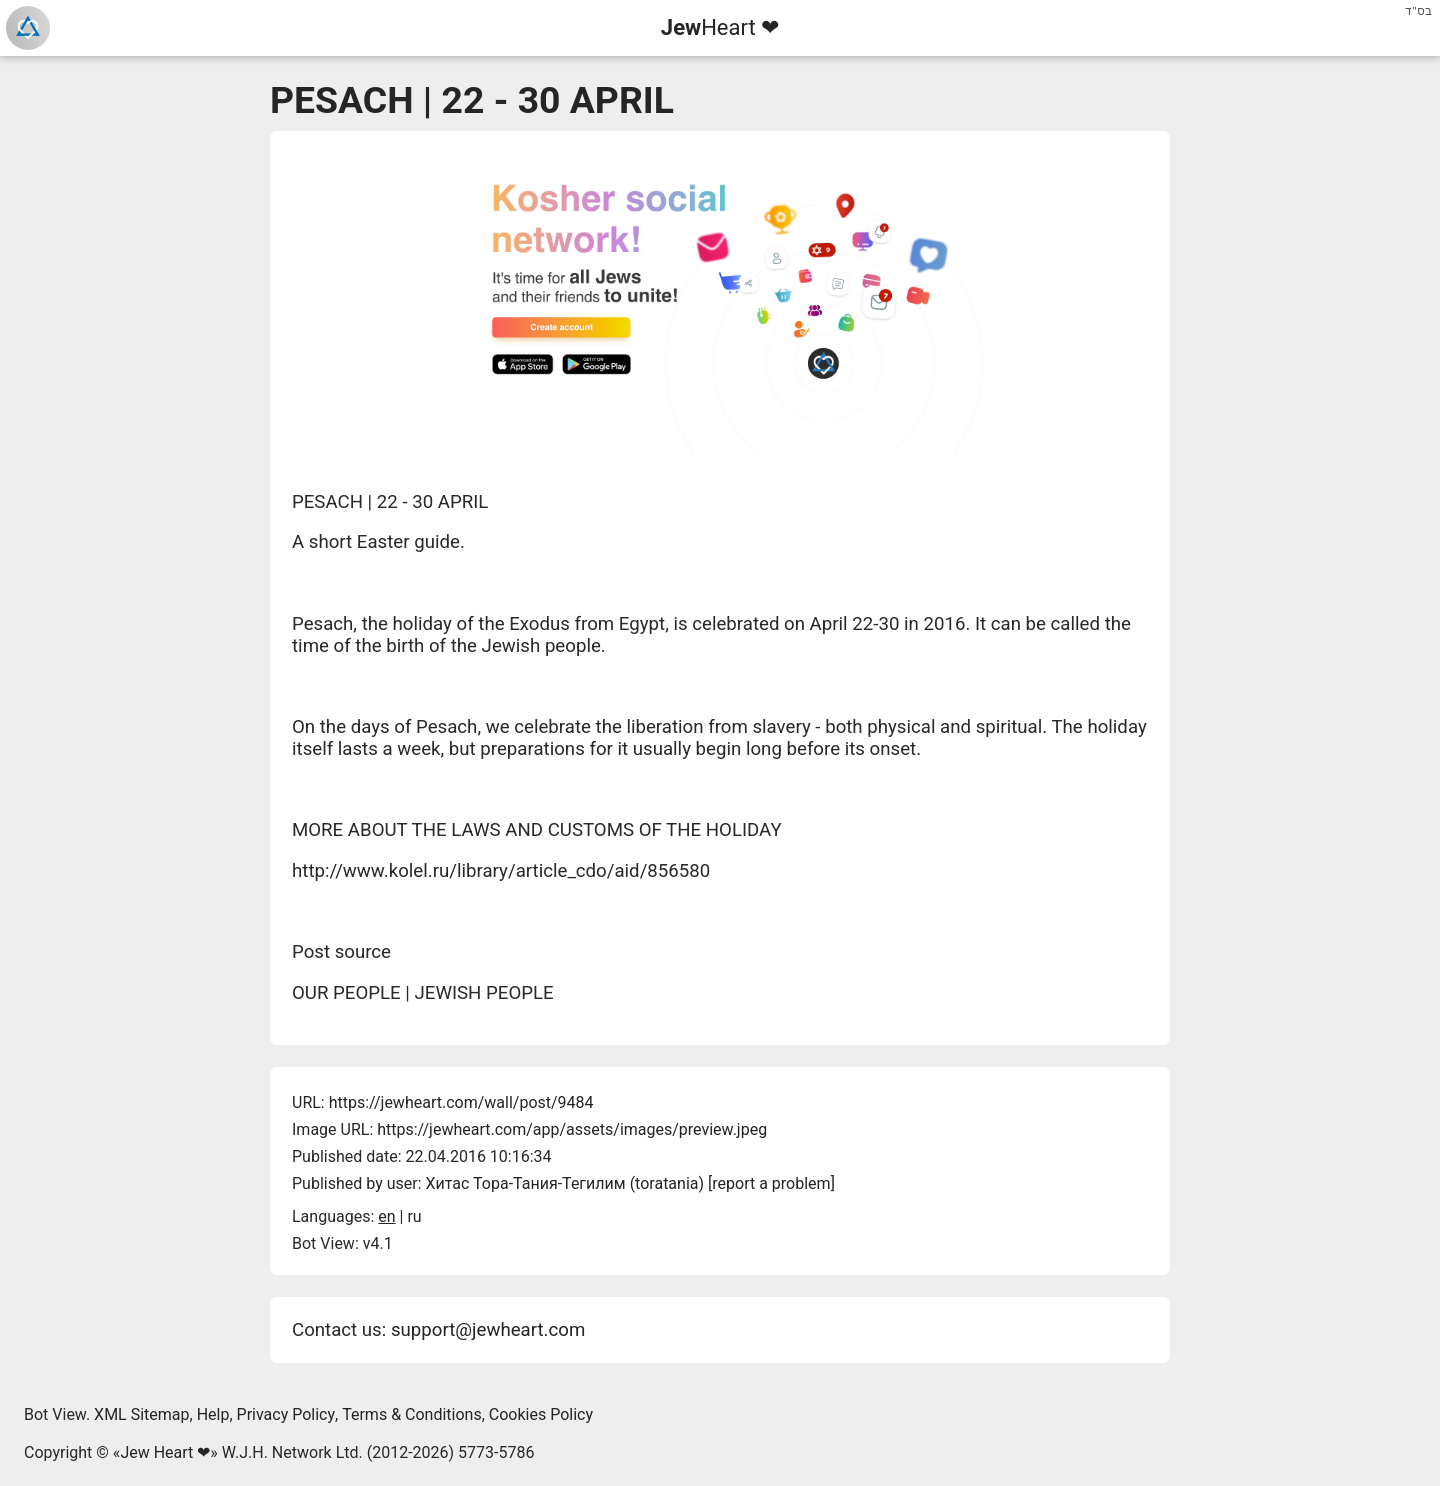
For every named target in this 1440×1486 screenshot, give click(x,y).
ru (414, 1216)
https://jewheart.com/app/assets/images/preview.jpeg (572, 1129)
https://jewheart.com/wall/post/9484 (461, 1102)
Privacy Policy (286, 1414)
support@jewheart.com (488, 1330)
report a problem (771, 1183)
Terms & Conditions (412, 1414)
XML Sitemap (141, 1414)
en (386, 1216)
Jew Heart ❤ (165, 1452)
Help (213, 1414)
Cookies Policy (541, 1414)
